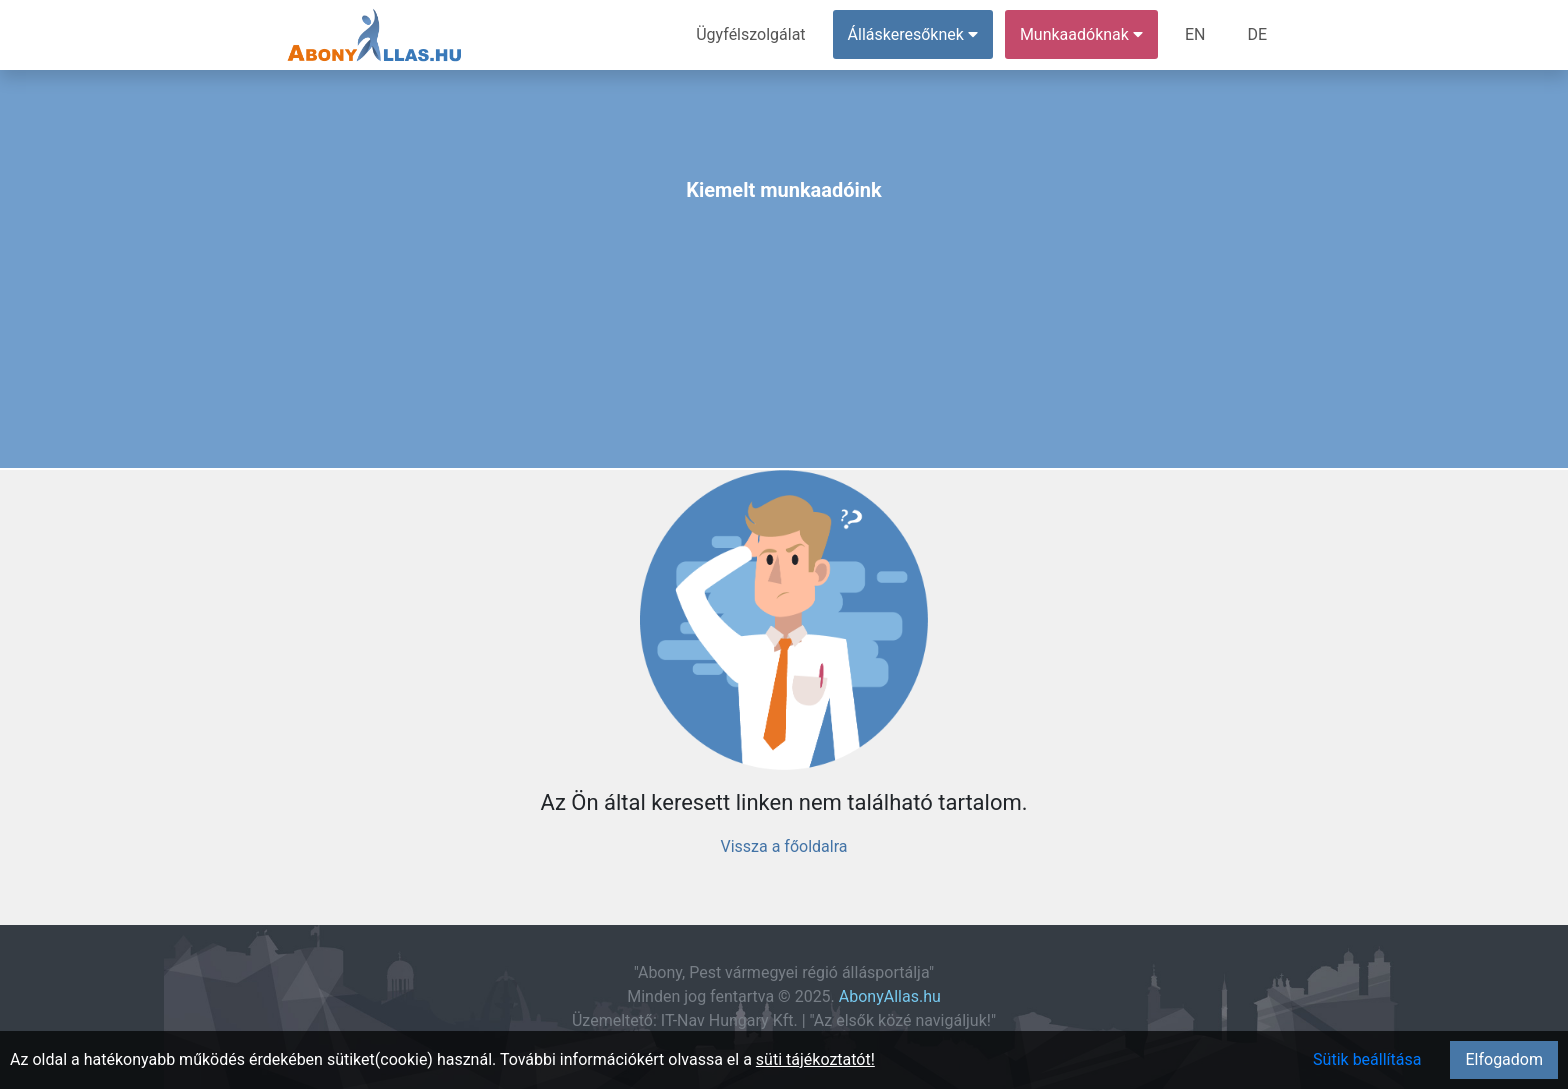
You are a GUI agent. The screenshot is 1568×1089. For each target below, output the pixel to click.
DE (1257, 34)
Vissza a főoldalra (783, 846)
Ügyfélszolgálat (750, 34)
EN (1195, 34)
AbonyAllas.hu (890, 996)
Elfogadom (1504, 1059)
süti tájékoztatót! (815, 1059)
